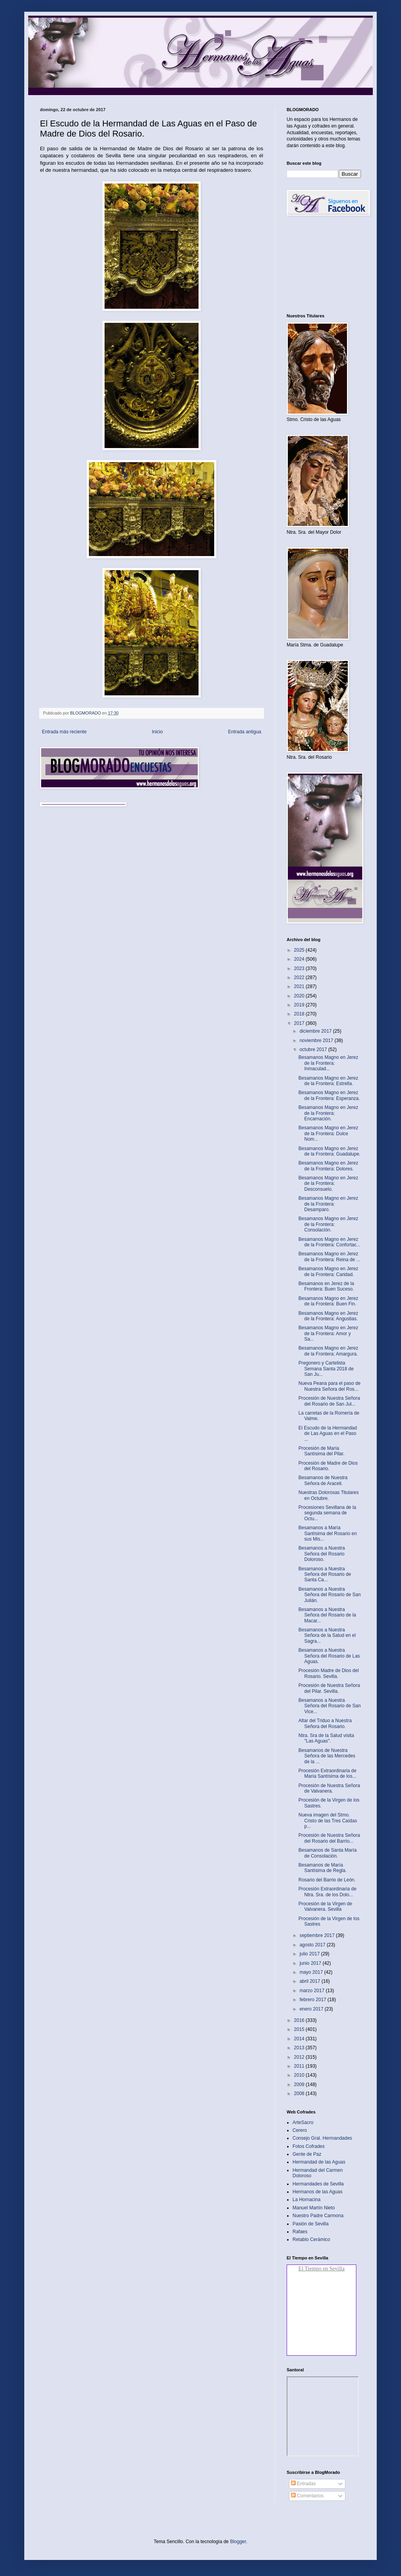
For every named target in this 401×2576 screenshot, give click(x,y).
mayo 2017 (312, 1972)
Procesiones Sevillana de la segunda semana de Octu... (327, 1513)
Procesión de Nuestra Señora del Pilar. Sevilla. (329, 1688)
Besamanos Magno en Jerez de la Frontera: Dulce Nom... (328, 1133)
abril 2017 (311, 1981)
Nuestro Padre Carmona (318, 2215)
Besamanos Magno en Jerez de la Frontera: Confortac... (329, 1242)
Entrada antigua (244, 731)
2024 (300, 959)
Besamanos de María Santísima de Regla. (322, 1867)
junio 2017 (311, 1963)
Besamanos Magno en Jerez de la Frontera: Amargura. (328, 1350)
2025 (300, 950)
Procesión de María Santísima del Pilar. (321, 1451)
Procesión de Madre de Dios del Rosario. (328, 1465)
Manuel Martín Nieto (314, 2208)
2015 (300, 2029)
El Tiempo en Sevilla (321, 2269)
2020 (300, 996)
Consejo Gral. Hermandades (322, 2138)
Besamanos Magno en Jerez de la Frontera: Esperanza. (329, 1095)
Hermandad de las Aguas (319, 2162)
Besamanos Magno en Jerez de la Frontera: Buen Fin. (328, 1301)
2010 (300, 2075)
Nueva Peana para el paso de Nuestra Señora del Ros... (329, 1386)
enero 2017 (312, 2009)
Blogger (238, 2541)
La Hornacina (306, 2199)
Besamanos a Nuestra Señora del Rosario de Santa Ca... (324, 1574)
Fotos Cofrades (309, 2146)
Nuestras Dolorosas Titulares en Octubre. (328, 1495)
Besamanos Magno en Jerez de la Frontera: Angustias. (328, 1316)
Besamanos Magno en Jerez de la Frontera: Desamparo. (328, 1203)
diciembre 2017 (316, 1031)
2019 (300, 1005)
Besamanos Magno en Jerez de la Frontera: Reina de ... (329, 1256)
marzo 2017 (313, 1990)
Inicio (157, 731)
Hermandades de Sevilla (318, 2184)
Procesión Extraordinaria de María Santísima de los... (327, 1773)
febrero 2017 (313, 1999)
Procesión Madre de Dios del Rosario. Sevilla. (328, 1673)
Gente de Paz (307, 2154)
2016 (300, 2020)
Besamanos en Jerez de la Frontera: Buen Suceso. (326, 1286)
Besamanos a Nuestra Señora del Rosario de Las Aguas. (329, 1655)
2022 (300, 977)
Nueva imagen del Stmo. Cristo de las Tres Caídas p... (327, 1820)
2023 (300, 968)
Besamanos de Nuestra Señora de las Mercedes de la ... (326, 1756)
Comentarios (307, 2496)
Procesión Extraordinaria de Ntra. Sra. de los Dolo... (327, 1891)
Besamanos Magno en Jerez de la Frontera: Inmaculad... (328, 1063)
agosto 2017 (313, 1945)
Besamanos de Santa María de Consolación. (327, 1852)
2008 (300, 2093)
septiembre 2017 (318, 1935)
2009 (300, 2084)
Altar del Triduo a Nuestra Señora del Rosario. (325, 1723)
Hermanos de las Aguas (317, 2191)
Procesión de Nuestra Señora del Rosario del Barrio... (329, 1838)
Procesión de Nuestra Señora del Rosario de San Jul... (329, 1400)
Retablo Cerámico (311, 2239)
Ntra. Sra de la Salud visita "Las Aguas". (326, 1738)
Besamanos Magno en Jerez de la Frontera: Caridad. (328, 1271)
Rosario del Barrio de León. (327, 1880)
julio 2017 (310, 1954)
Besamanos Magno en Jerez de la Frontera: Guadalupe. (329, 1151)
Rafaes (300, 2231)
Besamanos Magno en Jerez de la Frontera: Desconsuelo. (328, 1183)
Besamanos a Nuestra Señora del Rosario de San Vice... (329, 1706)
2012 (300, 2057)
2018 (300, 1014)
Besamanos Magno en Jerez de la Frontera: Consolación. (328, 1224)
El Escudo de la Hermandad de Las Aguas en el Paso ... (327, 1433)
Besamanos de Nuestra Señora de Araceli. (322, 1480)
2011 (300, 2066)
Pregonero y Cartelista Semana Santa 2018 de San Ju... (326, 1368)
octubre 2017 (314, 1049)
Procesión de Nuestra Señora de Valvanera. (329, 1788)
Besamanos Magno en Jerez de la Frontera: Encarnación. (328, 1113)
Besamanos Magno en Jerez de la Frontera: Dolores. (328, 1165)
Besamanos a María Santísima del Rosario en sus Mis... (327, 1533)
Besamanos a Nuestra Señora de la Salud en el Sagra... (327, 1635)
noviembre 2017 (317, 1040)
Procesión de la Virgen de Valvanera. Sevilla (325, 1906)
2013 (300, 2047)
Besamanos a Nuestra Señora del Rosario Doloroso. (321, 1553)
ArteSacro (303, 2122)
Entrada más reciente (64, 731)
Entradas (303, 2483)
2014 (300, 2038)
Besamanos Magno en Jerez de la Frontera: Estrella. (328, 1080)
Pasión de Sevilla (311, 2224)
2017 (300, 1023)
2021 (300, 986)
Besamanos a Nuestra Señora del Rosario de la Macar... (327, 1615)
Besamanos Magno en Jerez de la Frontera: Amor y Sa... (328, 1333)
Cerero (300, 2130)
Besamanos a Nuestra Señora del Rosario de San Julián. (329, 1594)
